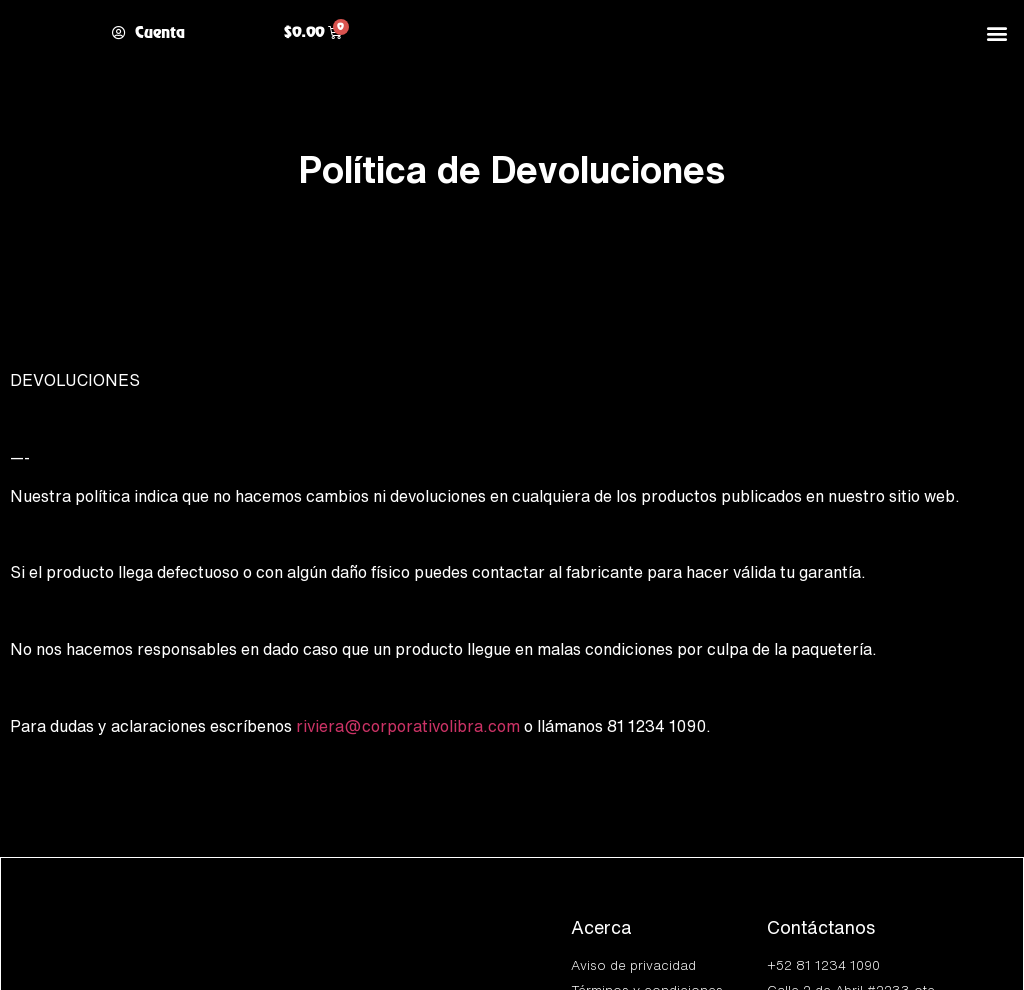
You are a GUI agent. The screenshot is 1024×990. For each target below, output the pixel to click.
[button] (997, 32)
